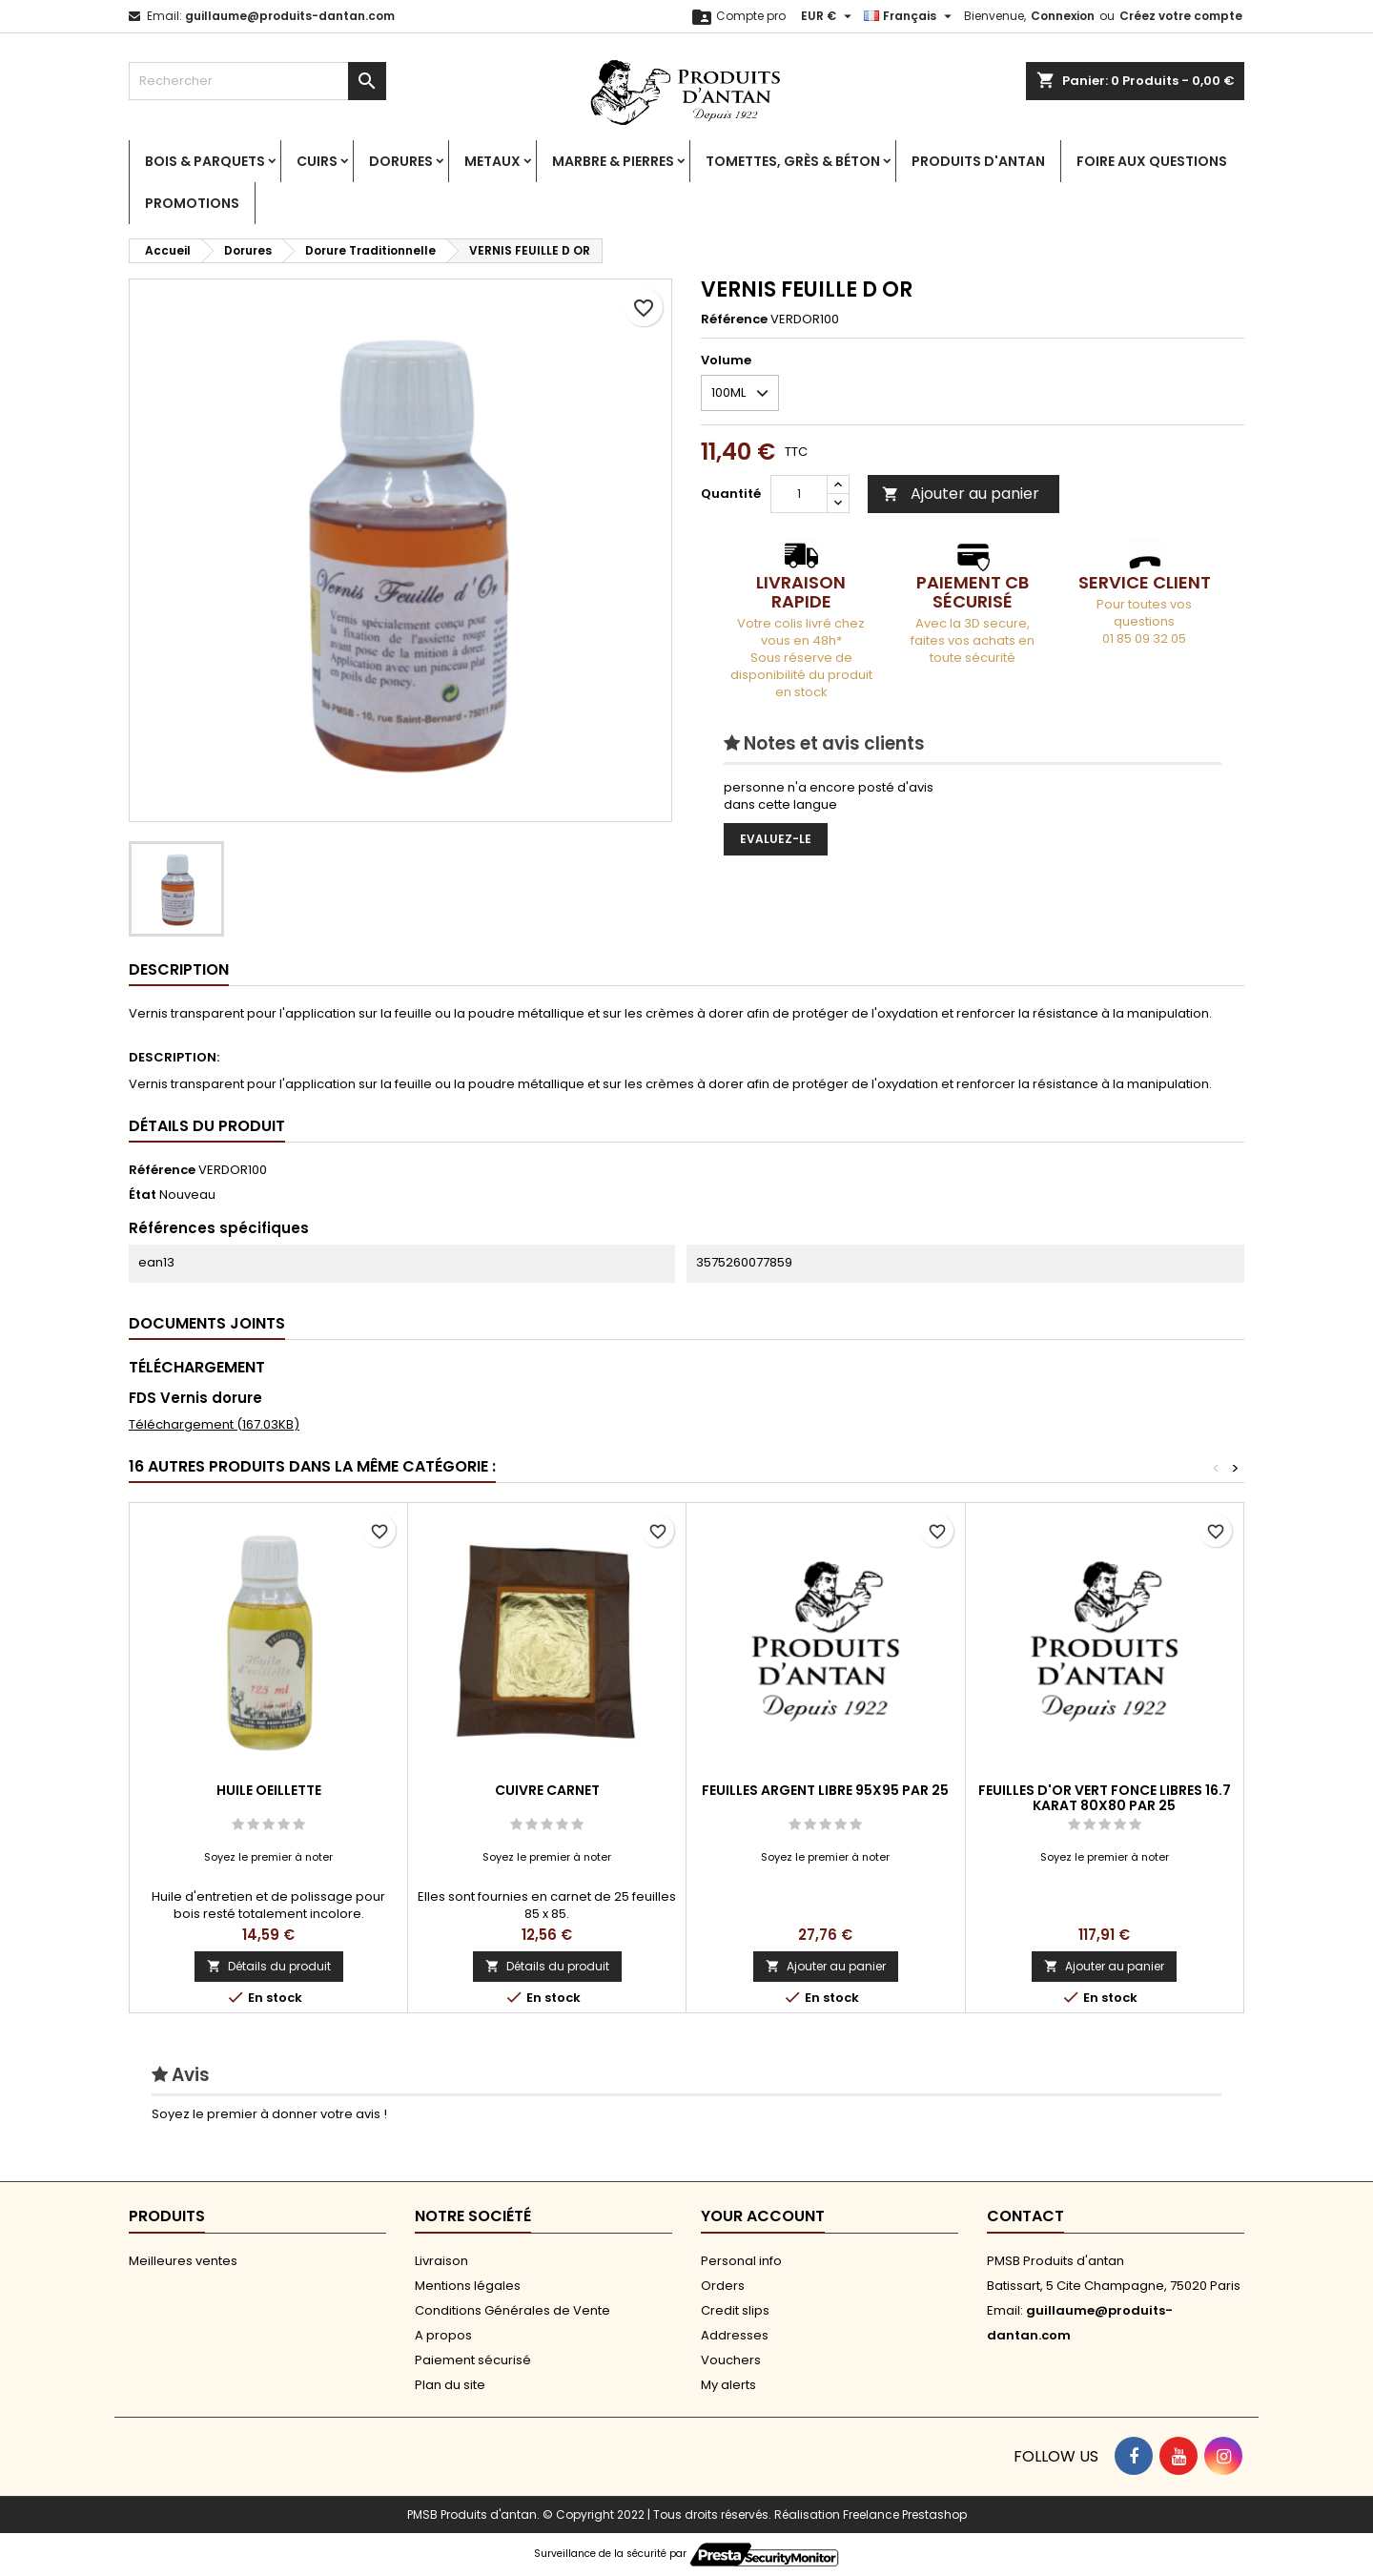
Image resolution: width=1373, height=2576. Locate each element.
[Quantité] (799, 494)
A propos (443, 2335)
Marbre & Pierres (613, 161)
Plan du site (450, 2385)
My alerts (728, 2385)
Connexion (1063, 16)
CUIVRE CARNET (547, 1790)
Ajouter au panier (960, 494)
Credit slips (735, 2310)
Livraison (441, 2261)
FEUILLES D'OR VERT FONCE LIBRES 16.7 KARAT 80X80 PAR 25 (1104, 1798)
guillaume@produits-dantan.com (290, 16)
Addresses (734, 2335)
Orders (723, 2286)
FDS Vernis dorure (195, 1398)
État (142, 1195)
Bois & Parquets (205, 161)
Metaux (492, 161)
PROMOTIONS (192, 203)
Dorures (401, 161)
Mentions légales (468, 2286)
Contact (1025, 2216)
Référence (734, 319)
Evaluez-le (775, 839)
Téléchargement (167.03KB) (214, 1424)
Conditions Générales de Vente (512, 2310)
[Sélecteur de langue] (910, 16)
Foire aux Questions (1151, 161)
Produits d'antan (978, 161)
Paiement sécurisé (473, 2360)
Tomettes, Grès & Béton (793, 161)
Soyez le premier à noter (268, 1857)
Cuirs (317, 161)
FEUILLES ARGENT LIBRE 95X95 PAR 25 (825, 1790)
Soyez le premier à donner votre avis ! (269, 2114)
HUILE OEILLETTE (268, 1790)
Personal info (741, 2261)
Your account (763, 2216)
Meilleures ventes (183, 2261)
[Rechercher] (257, 81)
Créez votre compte (1180, 16)
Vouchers (731, 2360)
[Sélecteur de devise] (828, 16)
